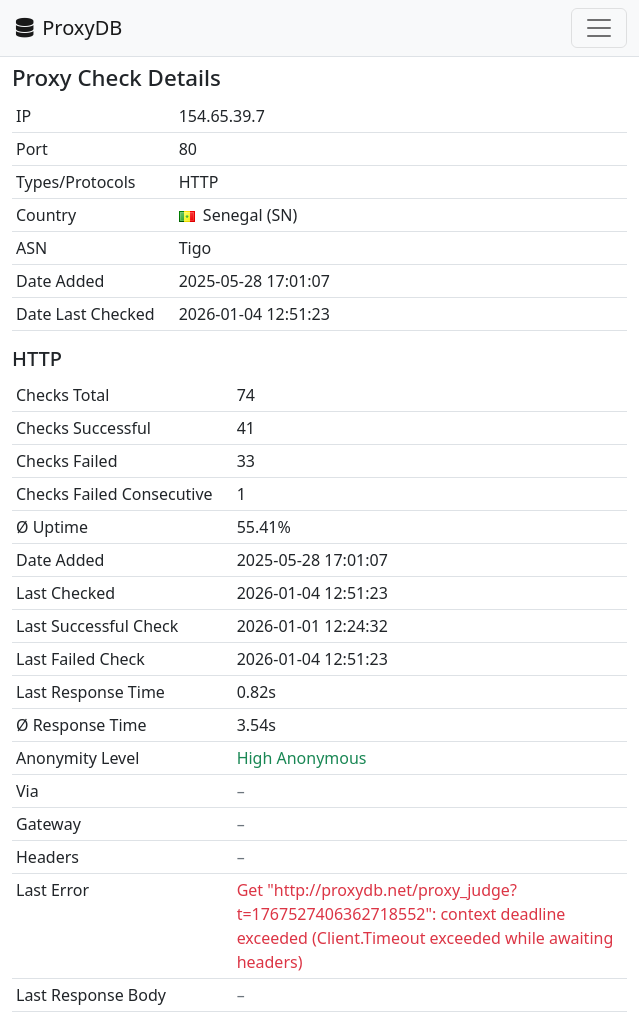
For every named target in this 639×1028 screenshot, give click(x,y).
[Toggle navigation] (599, 28)
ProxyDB (67, 27)
